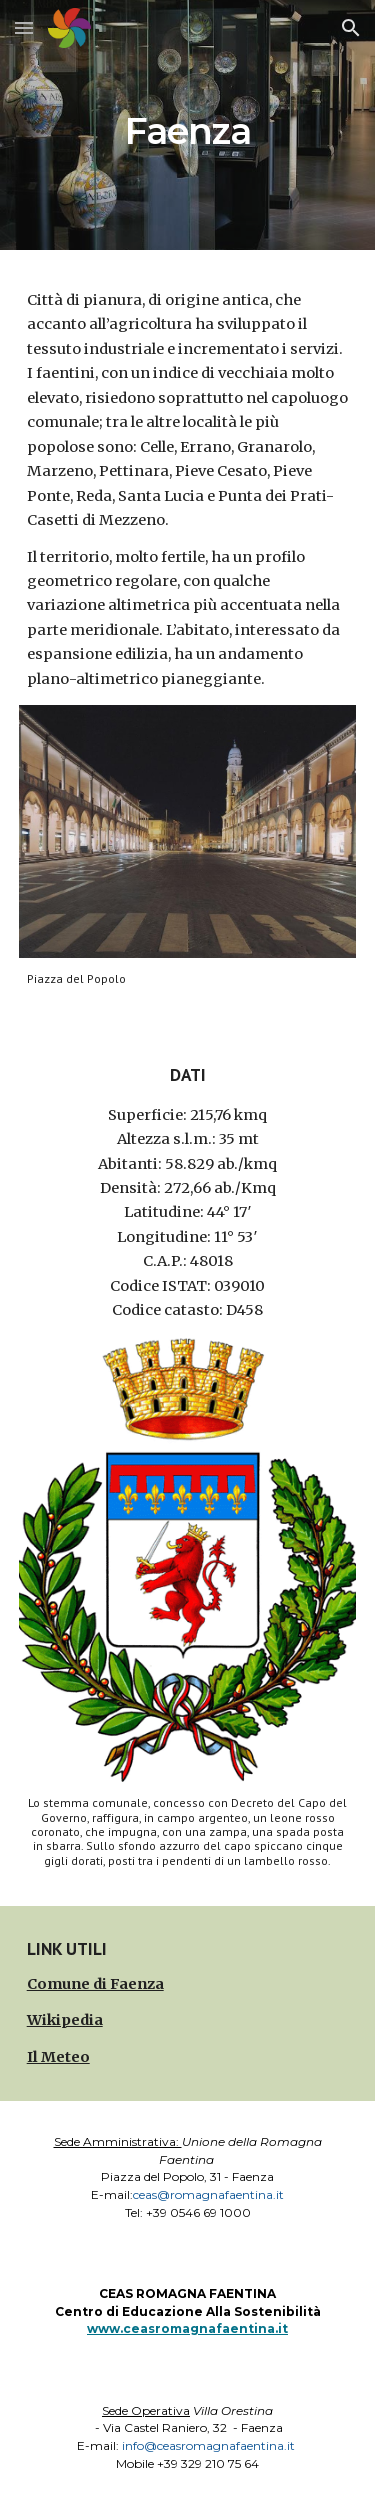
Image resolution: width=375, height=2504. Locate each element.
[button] (24, 27)
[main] (188, 124)
